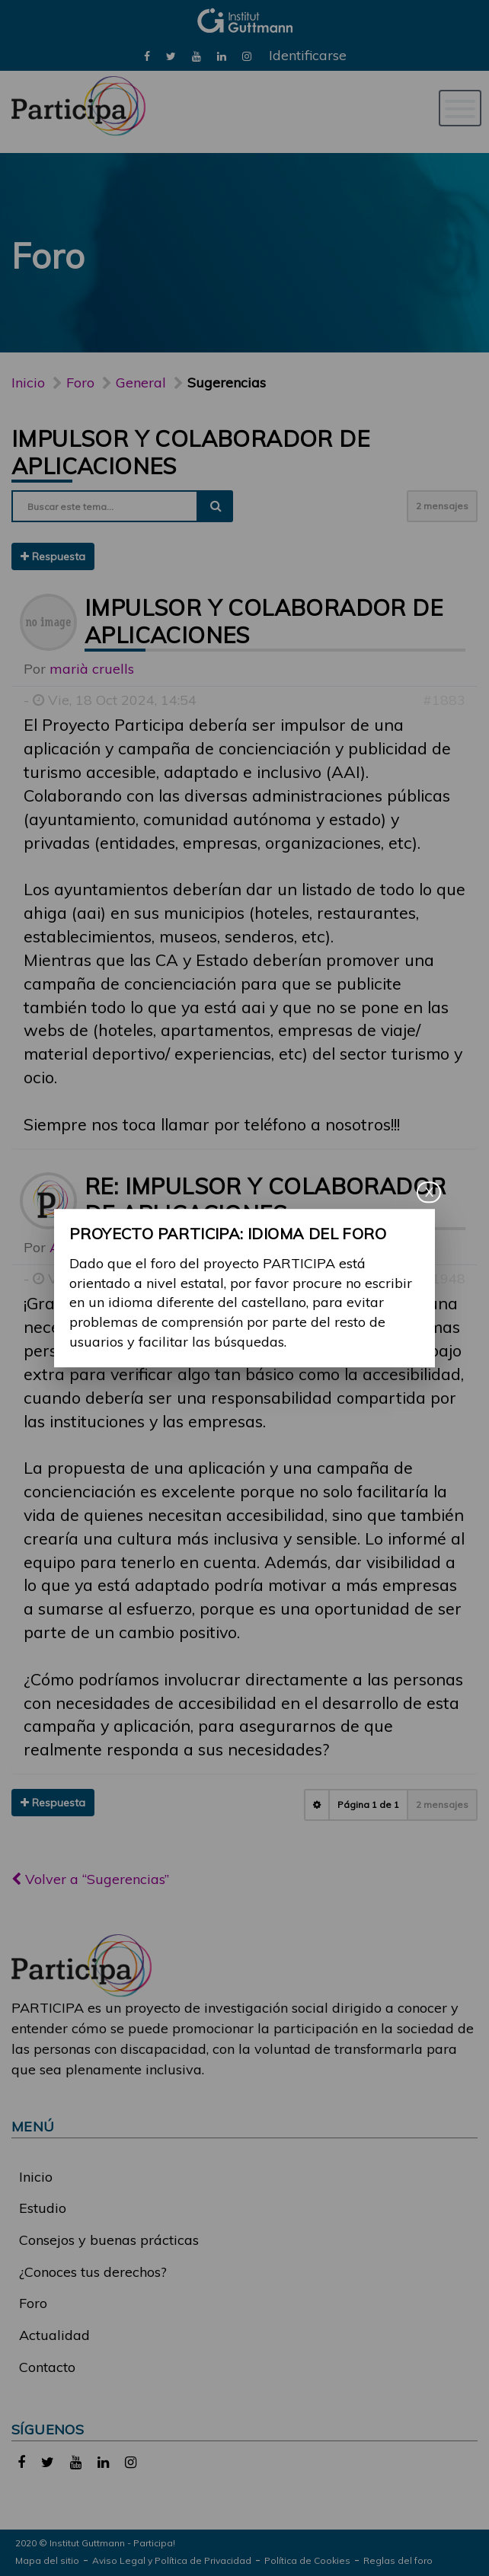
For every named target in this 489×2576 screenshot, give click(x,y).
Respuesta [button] (53, 556)
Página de (368, 1804)
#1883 (444, 700)
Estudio (42, 2208)
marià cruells (92, 668)
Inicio (28, 382)
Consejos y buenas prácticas (109, 2240)
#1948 (444, 1278)
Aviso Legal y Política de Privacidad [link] (171, 2560)
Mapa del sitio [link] (47, 2560)
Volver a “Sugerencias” (90, 1879)
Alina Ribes (86, 1247)
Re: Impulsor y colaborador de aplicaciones (265, 1199)
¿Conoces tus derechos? (93, 2272)
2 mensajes (442, 506)
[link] (147, 55)
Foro (33, 2303)
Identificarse (308, 55)
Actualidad (54, 2335)
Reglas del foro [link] (398, 2560)
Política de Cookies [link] (307, 2560)
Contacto (47, 2367)
